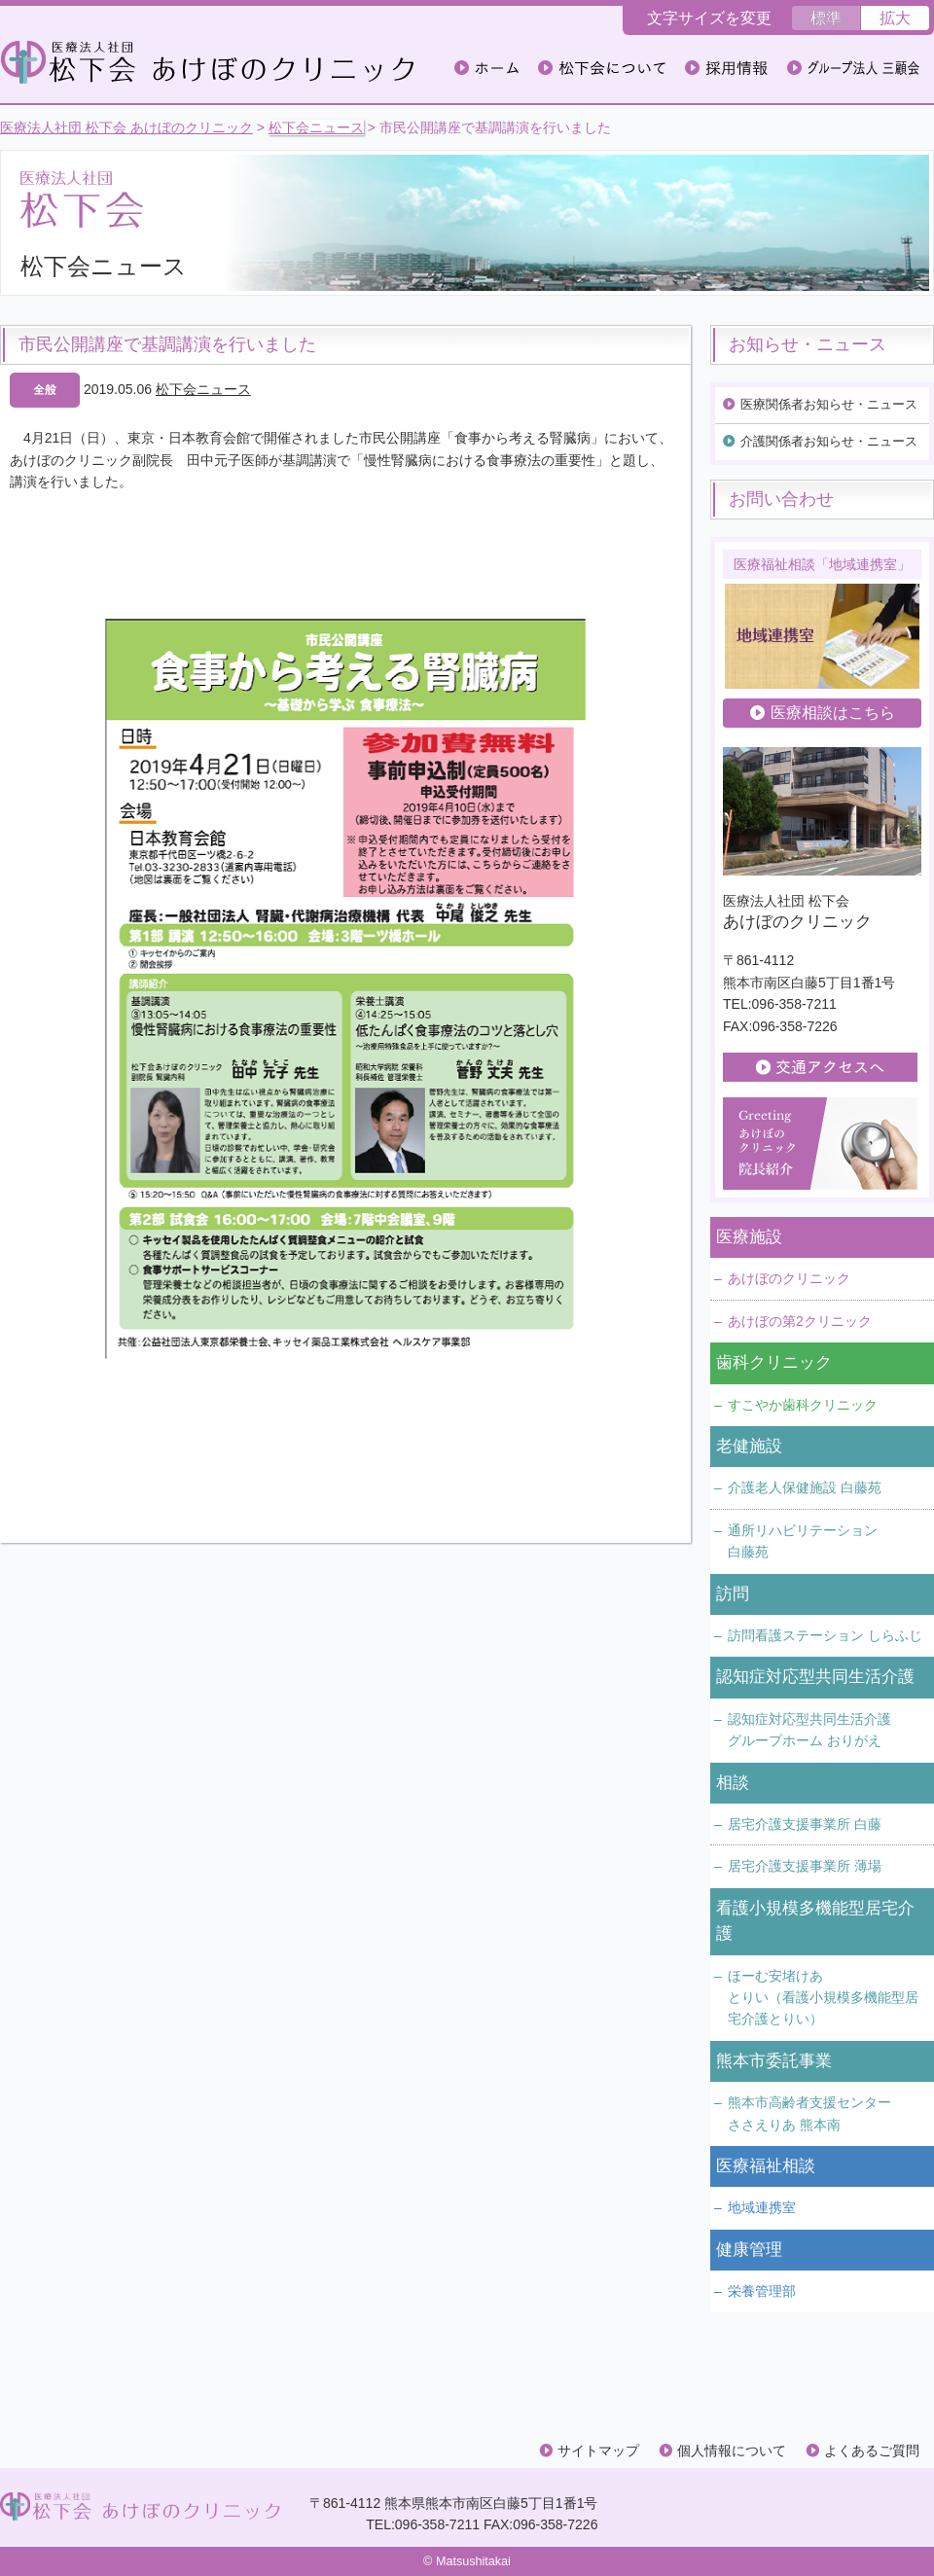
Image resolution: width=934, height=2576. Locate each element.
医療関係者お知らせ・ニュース (828, 404)
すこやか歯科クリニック (803, 1405)
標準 (826, 18)
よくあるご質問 (871, 2450)
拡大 (895, 18)
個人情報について (731, 2450)
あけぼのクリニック (789, 1278)
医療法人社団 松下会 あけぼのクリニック (126, 127)
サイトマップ (598, 2450)
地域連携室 (762, 2207)
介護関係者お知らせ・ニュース (828, 441)
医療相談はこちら (833, 712)
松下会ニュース (316, 127)
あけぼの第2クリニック (800, 1321)
